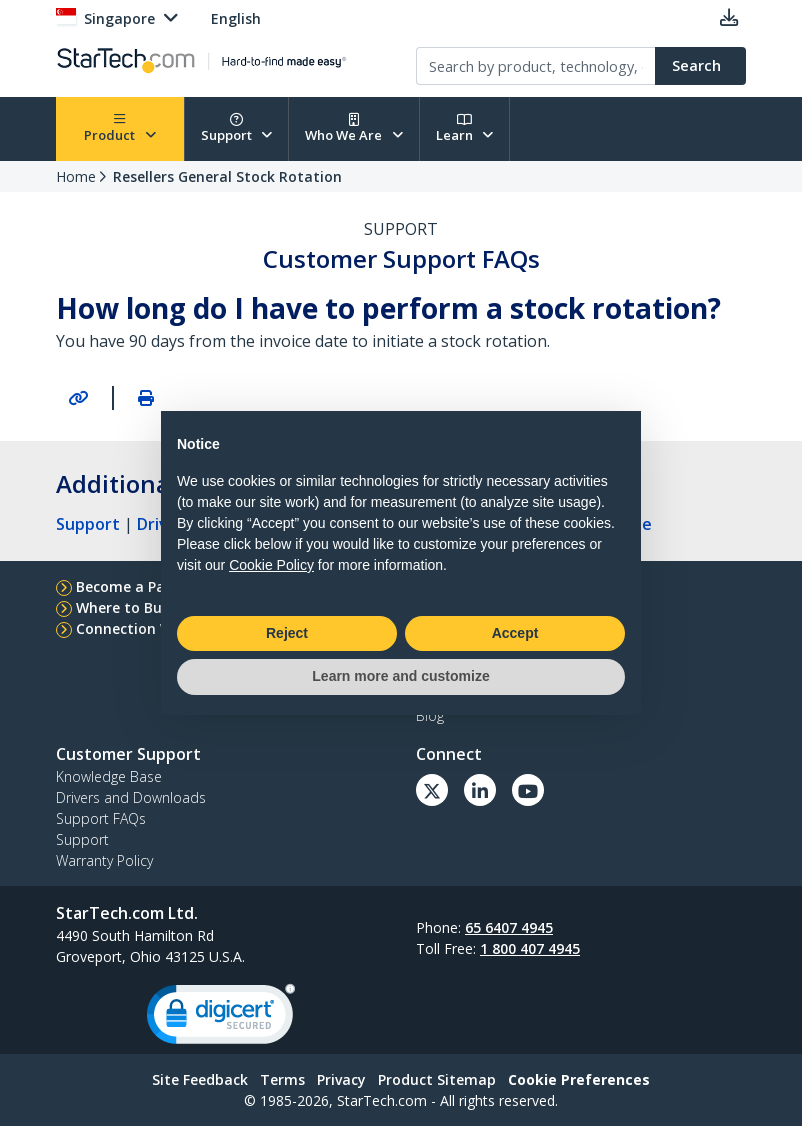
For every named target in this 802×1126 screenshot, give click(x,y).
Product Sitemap (437, 1079)
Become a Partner (138, 586)
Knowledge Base (109, 776)
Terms (282, 1079)
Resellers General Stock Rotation (227, 176)
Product (120, 128)
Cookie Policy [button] (271, 565)
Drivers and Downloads (131, 797)
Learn (465, 128)
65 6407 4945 (509, 927)
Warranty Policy (104, 860)
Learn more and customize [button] (400, 676)
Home (76, 176)
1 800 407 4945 (530, 948)
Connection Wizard (142, 628)
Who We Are (354, 128)
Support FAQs (101, 818)
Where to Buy (123, 607)
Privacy (341, 1079)
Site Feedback (200, 1079)
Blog (430, 715)
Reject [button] (287, 633)
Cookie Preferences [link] (579, 1079)
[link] (221, 1018)
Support (237, 128)
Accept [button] (515, 633)
